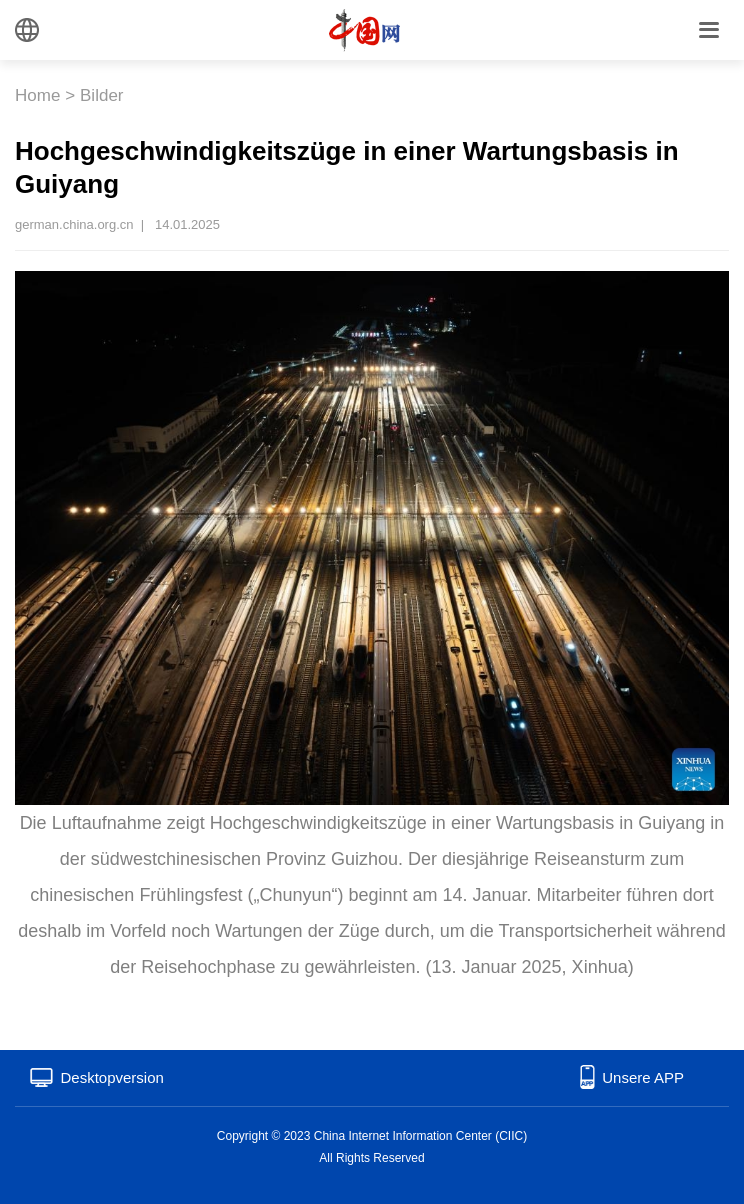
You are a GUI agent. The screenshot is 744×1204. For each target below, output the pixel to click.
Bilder (101, 95)
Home (37, 95)
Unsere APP (643, 1077)
